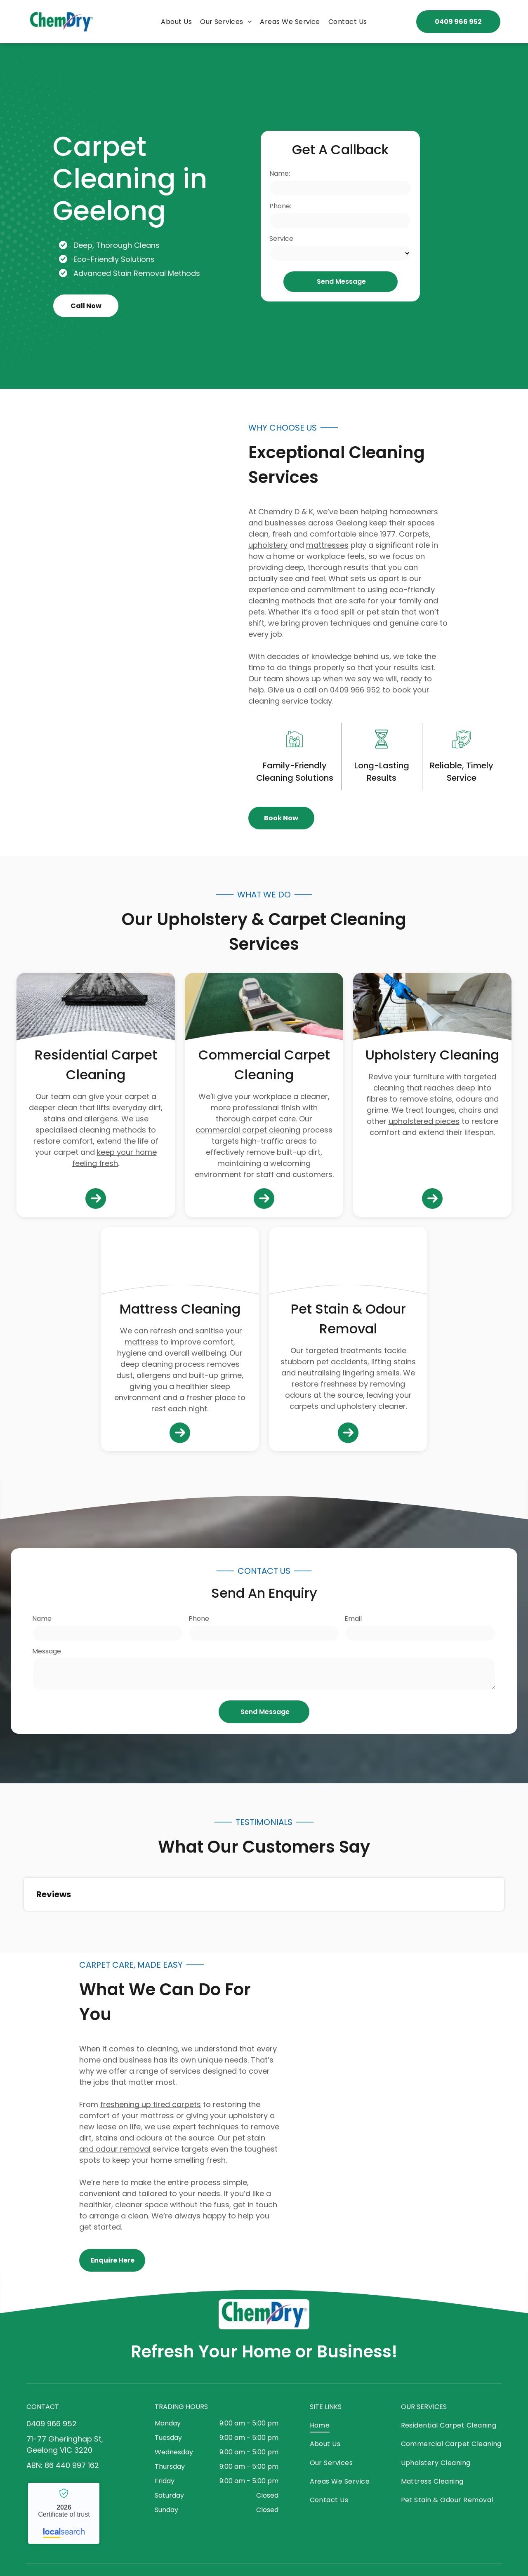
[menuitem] (176, 21)
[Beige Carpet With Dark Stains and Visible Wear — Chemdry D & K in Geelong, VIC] (348, 1264)
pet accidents (342, 1361)
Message (46, 1651)
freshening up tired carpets (150, 2104)
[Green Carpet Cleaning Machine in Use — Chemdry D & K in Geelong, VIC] (439, 216)
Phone (199, 1618)
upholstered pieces (424, 1121)
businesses (285, 523)
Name (42, 1618)
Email (353, 1618)
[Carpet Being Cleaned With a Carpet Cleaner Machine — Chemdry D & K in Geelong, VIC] (95, 1010)
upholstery (268, 545)
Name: (279, 173)
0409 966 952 (355, 690)
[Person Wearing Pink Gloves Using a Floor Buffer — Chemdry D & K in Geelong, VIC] (264, 1010)
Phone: (280, 206)
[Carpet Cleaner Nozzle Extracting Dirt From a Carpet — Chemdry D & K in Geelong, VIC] (422, 2112)
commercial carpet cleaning (248, 1130)
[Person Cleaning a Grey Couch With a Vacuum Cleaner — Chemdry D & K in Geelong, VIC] (432, 1010)
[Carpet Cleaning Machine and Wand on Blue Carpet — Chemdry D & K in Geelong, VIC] (105, 622)
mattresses (327, 545)
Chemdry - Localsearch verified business (63, 2513)
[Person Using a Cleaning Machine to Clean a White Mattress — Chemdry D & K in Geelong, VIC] (180, 1264)
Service (281, 238)
